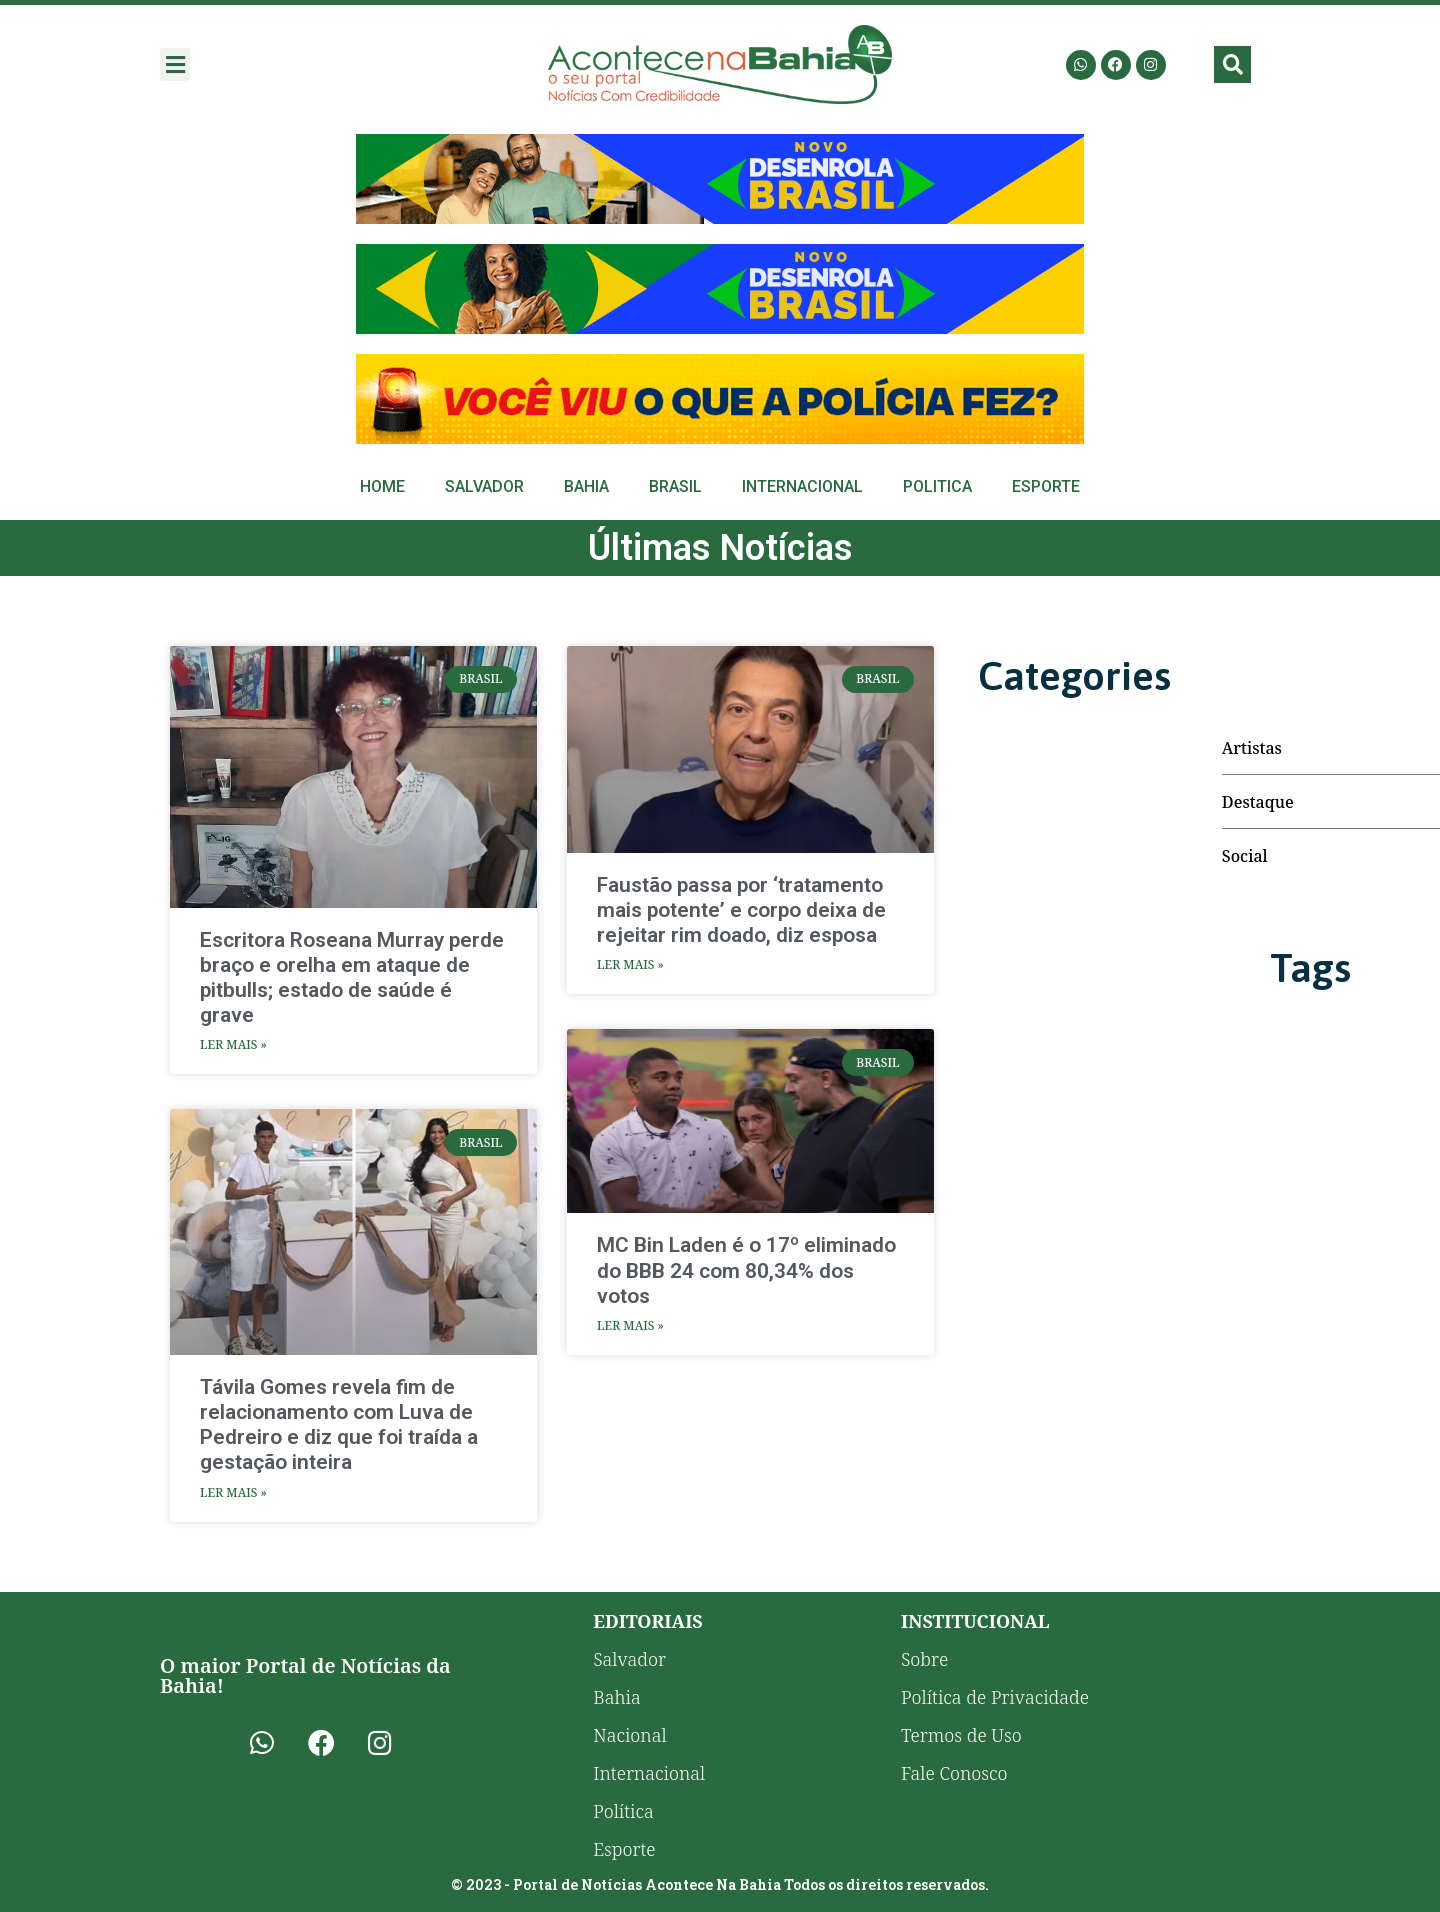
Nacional (629, 1735)
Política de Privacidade (995, 1697)
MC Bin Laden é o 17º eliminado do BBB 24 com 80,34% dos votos (746, 1270)
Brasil (675, 486)
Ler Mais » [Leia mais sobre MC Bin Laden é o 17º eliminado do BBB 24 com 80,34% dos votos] (630, 1325)
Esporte (1046, 486)
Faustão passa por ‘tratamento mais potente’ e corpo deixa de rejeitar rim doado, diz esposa (741, 910)
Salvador (484, 486)
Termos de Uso (961, 1735)
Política (623, 1811)
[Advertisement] (720, 179)
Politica (937, 486)
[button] (175, 64)
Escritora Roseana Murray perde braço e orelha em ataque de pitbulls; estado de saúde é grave (352, 978)
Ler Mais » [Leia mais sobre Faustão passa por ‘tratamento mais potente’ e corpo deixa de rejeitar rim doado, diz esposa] (630, 964)
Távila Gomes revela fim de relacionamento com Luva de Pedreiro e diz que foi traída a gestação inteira (339, 1425)
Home (382, 486)
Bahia (586, 486)
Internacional (802, 486)
